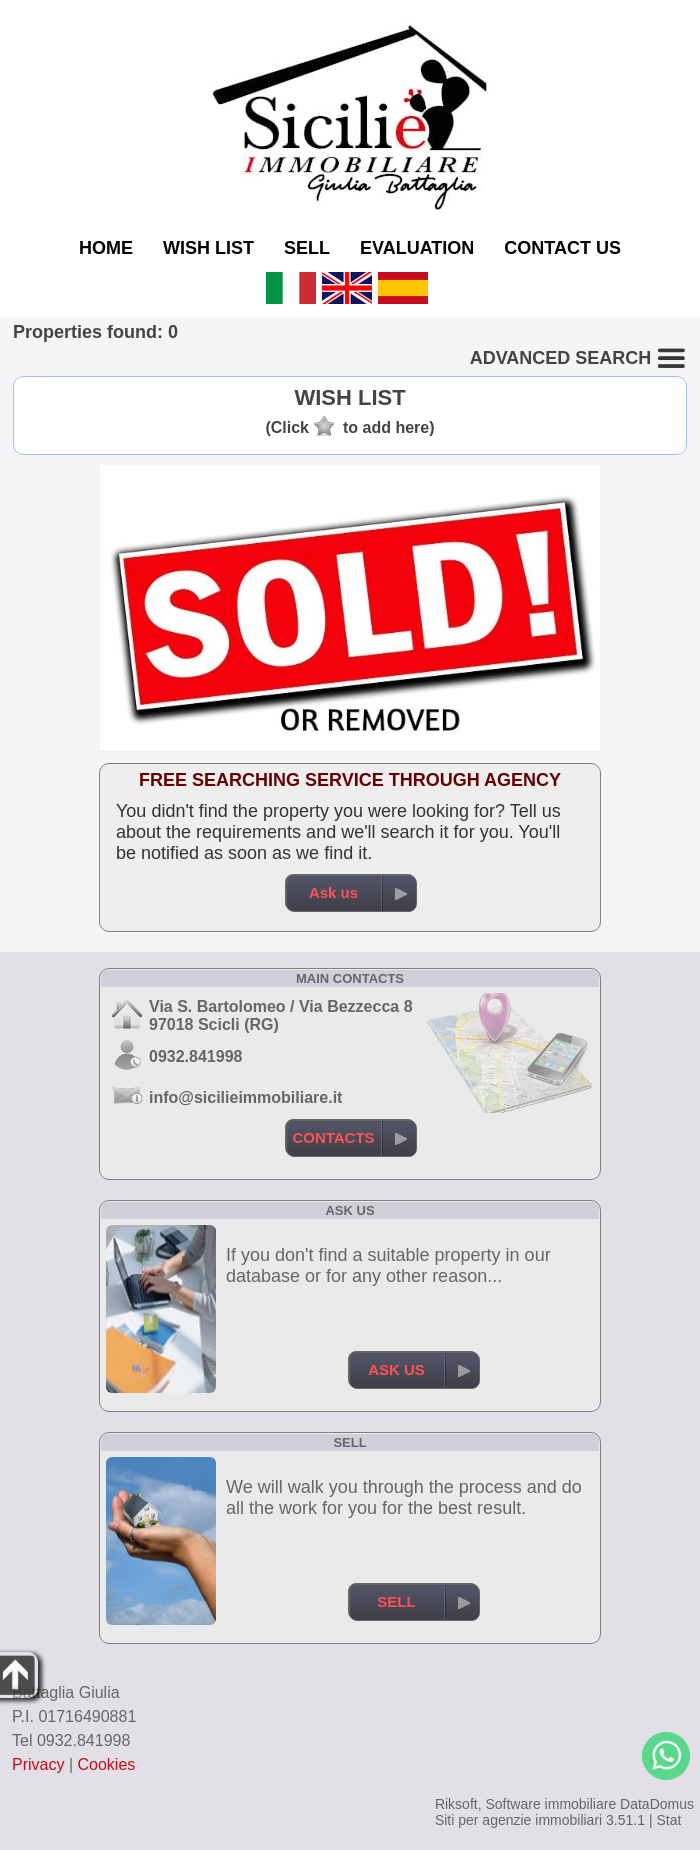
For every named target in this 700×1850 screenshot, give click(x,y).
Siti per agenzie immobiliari (518, 1820)
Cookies (107, 1764)
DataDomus (657, 1804)
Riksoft (456, 1804)
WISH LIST (208, 248)
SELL (307, 248)
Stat (668, 1820)
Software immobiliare (550, 1804)
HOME (106, 248)
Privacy (38, 1764)
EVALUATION (417, 248)
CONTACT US (562, 248)
